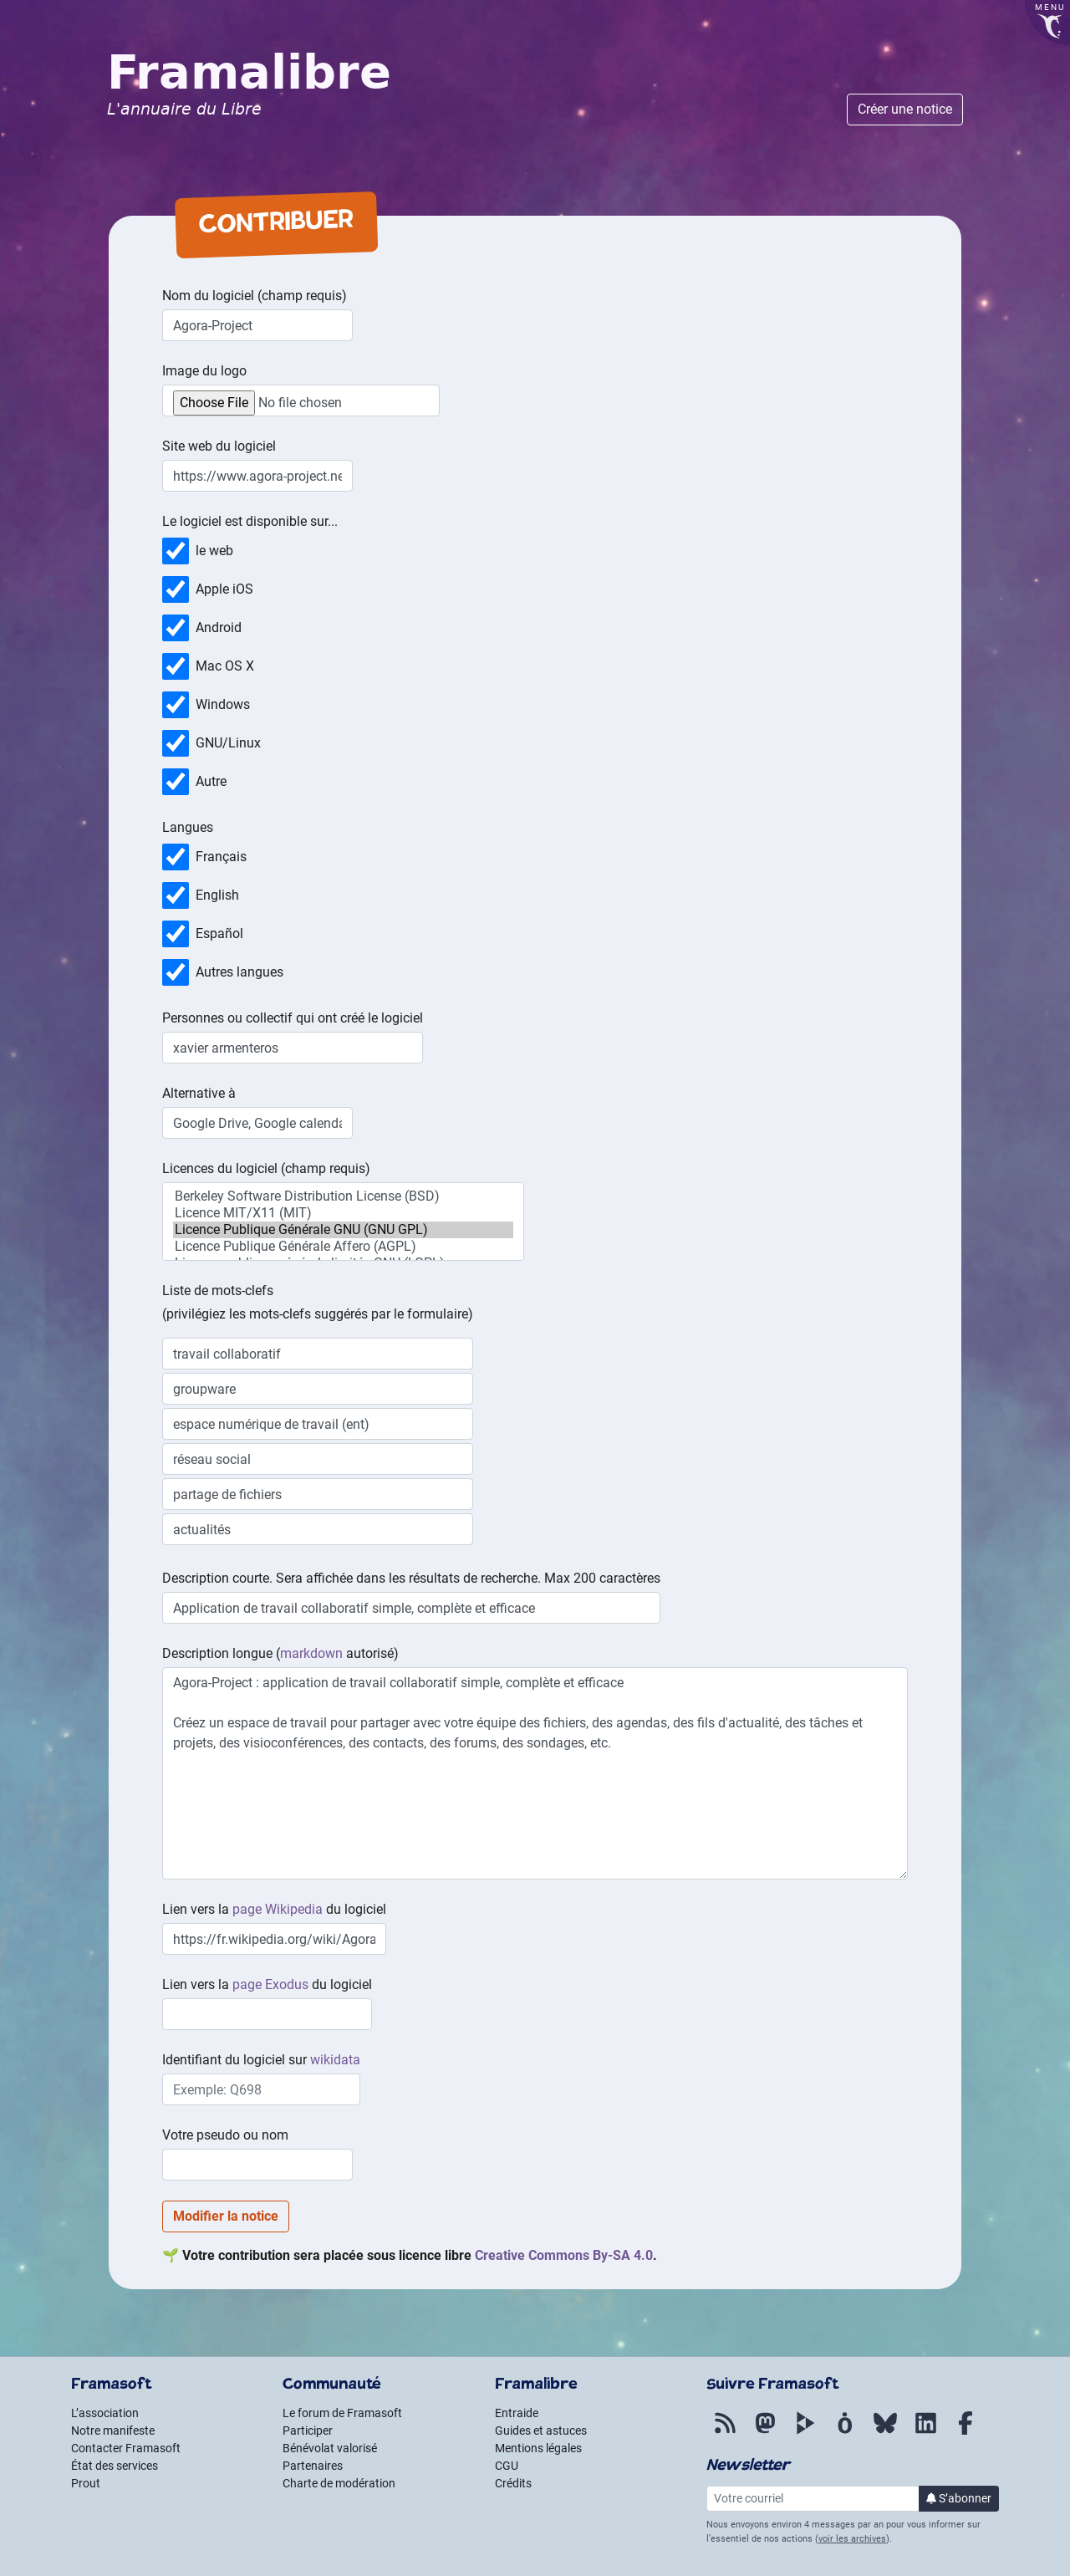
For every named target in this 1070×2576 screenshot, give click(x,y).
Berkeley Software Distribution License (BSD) (343, 1196)
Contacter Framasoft (126, 2448)
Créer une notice (905, 109)
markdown (311, 1653)
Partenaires (313, 2465)
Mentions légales (538, 2448)
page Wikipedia (277, 1909)
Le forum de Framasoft (342, 2413)
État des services (114, 2465)
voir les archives (852, 2538)
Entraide (516, 2413)
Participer (308, 2430)
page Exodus (270, 1984)
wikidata (335, 2060)
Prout (85, 2483)
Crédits (513, 2483)
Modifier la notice (225, 2216)
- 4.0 (564, 2255)
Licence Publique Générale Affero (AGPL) (343, 1246)
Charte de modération (339, 2483)
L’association (105, 2413)
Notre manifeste (113, 2430)
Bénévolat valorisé (330, 2448)
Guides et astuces (541, 2430)
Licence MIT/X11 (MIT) (343, 1213)
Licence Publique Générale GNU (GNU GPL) (343, 1230)
